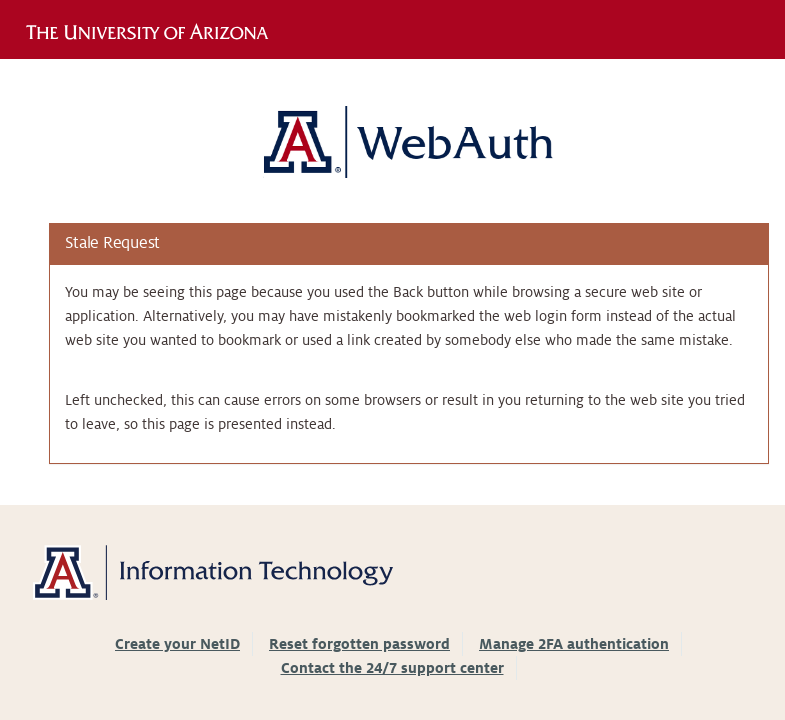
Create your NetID (177, 644)
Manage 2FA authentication (574, 644)
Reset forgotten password (359, 644)
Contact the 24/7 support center (392, 668)
